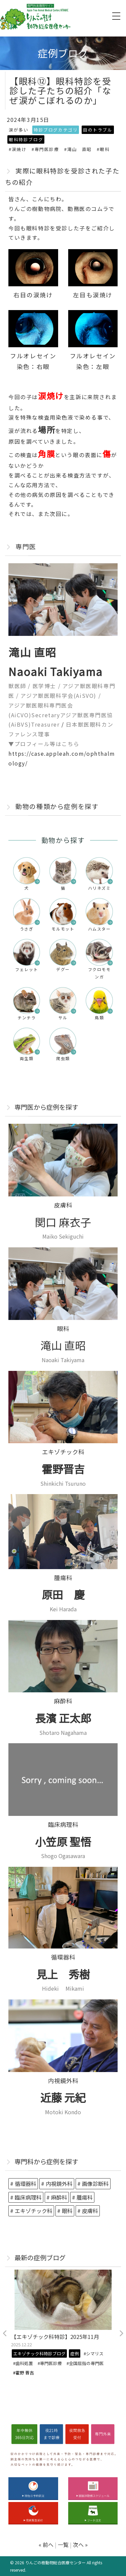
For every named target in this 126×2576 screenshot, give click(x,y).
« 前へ (46, 2545)
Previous (5, 2333)
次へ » (80, 2545)
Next (121, 2333)
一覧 (63, 2545)
